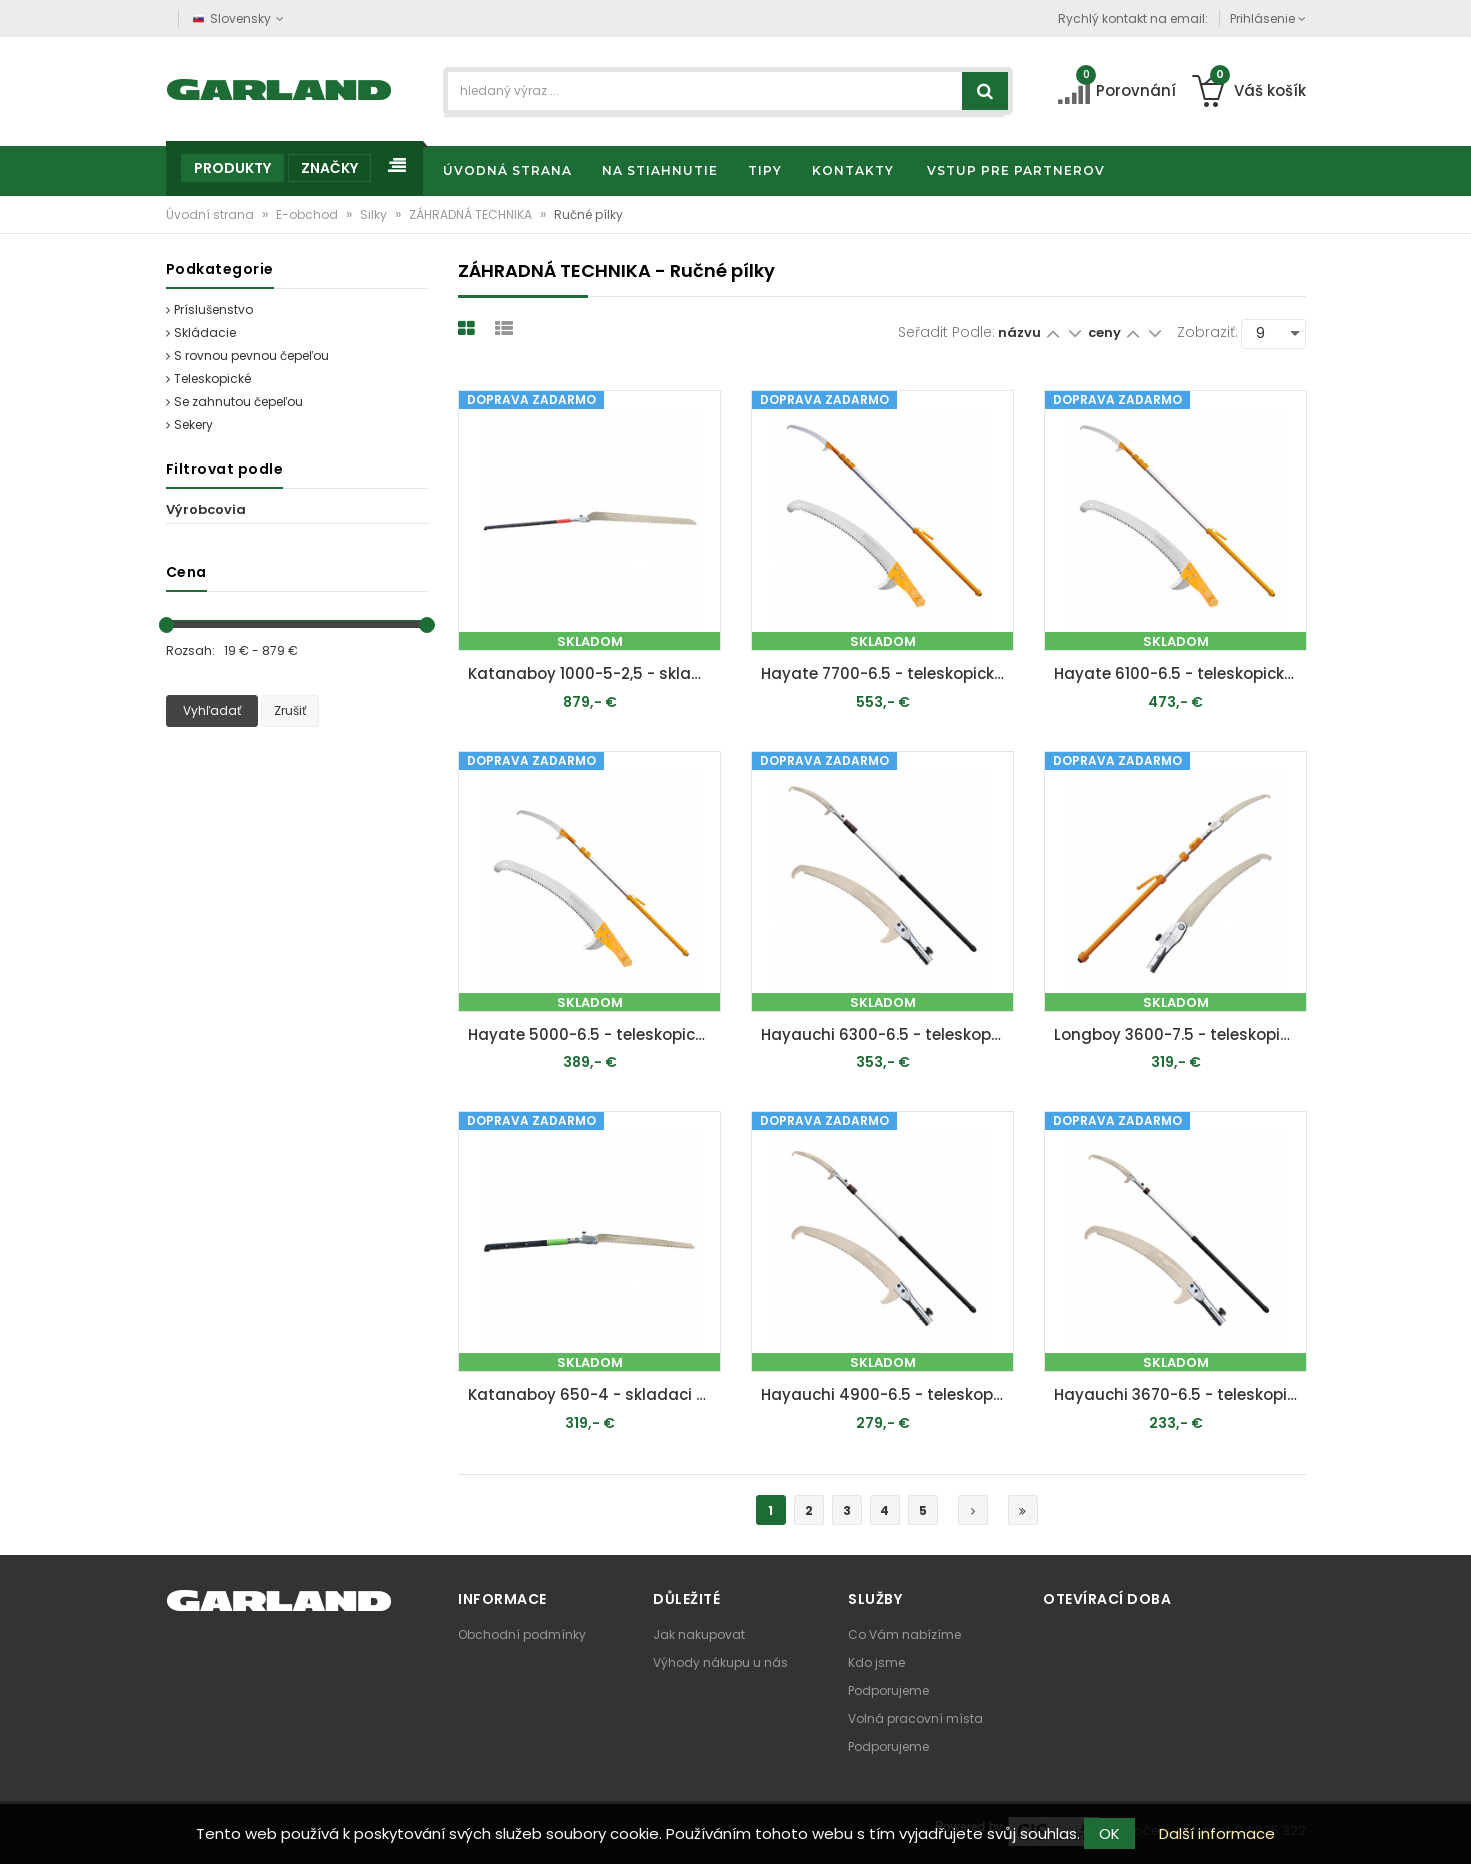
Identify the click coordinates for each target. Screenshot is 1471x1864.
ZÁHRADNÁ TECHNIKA (472, 214)
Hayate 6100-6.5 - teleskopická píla (1180, 673)
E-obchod (308, 214)
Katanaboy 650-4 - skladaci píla (594, 1394)
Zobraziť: (1207, 332)
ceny (1106, 332)
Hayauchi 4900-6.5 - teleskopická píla (887, 1394)
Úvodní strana (211, 214)
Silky (375, 214)
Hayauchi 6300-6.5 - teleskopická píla (887, 1034)
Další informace (1217, 1833)
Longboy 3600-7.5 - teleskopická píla (1180, 1034)
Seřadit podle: (946, 332)
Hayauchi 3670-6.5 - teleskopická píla (1180, 1394)
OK (1109, 1833)
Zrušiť (290, 710)
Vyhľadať (212, 710)
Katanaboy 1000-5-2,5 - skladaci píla (594, 673)
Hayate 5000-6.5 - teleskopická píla (594, 1034)
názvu (1019, 332)
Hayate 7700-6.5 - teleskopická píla (887, 673)
